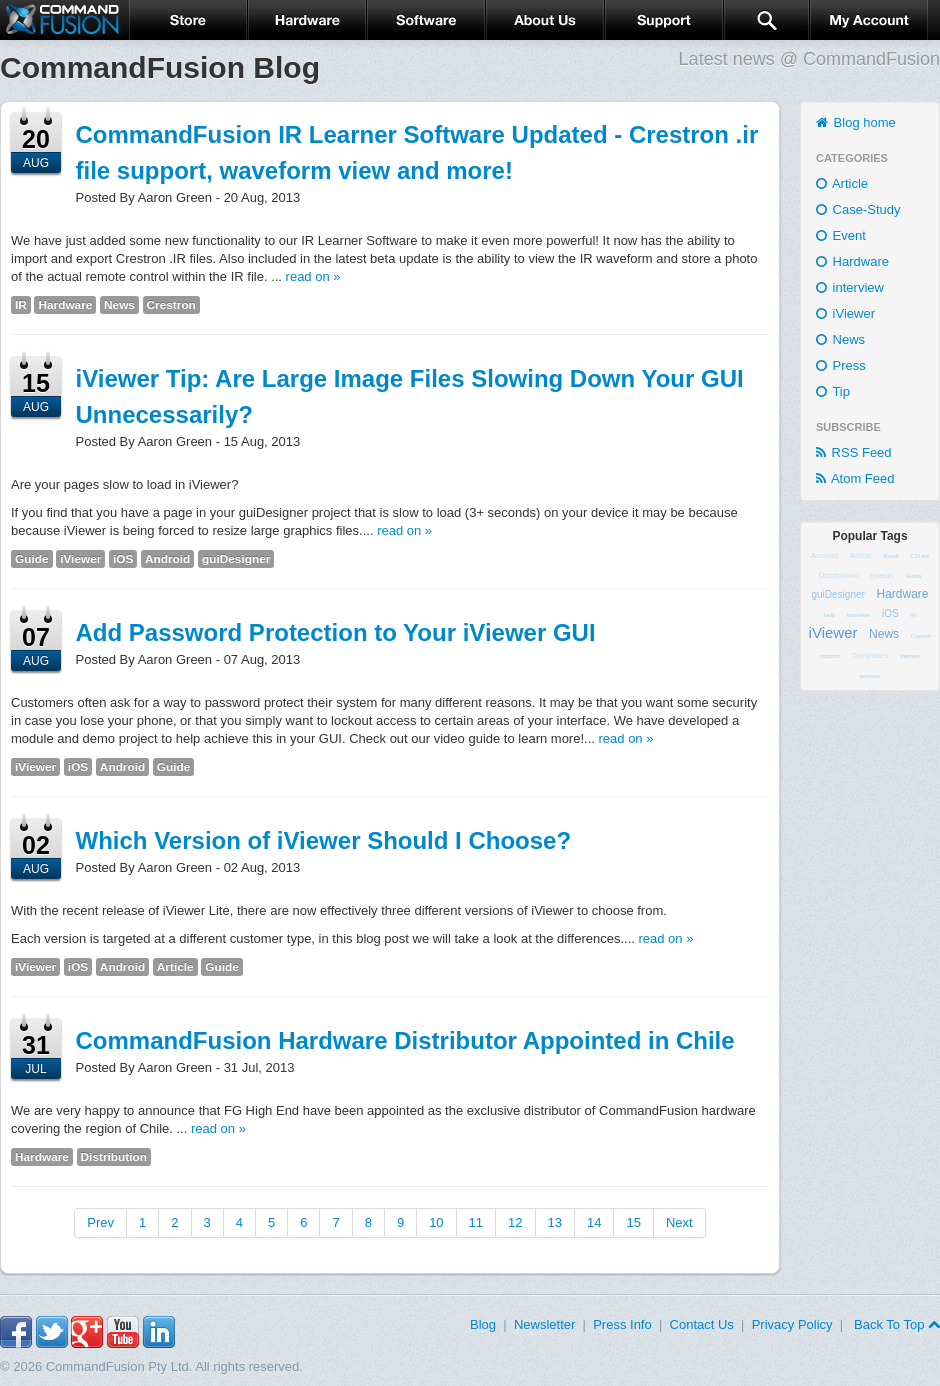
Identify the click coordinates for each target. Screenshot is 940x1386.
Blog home (856, 122)
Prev (100, 1222)
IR (21, 305)
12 (515, 1222)
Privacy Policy (792, 1324)
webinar (869, 676)
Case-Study (858, 209)
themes (910, 656)
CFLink (919, 556)
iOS (123, 559)
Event (841, 235)
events (882, 575)
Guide (32, 559)
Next (679, 1222)
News (119, 305)
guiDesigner (236, 559)
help (829, 615)
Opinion (921, 636)
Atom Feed (855, 478)
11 (476, 1222)
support (830, 656)
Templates (870, 655)
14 (594, 1222)
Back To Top (895, 1324)
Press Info (622, 1324)
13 (555, 1222)
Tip (833, 391)
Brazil (891, 556)
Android (167, 559)
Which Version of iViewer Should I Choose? (324, 840)
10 (436, 1222)
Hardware (65, 305)
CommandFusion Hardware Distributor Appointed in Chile (405, 1040)
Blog (483, 1324)
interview (850, 287)
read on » (313, 276)
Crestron (171, 305)
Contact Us (702, 1324)
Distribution (114, 1157)
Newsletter (544, 1324)
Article (175, 967)
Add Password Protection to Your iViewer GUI (336, 632)
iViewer (80, 559)
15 (633, 1222)
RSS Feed (854, 452)
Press (841, 365)
